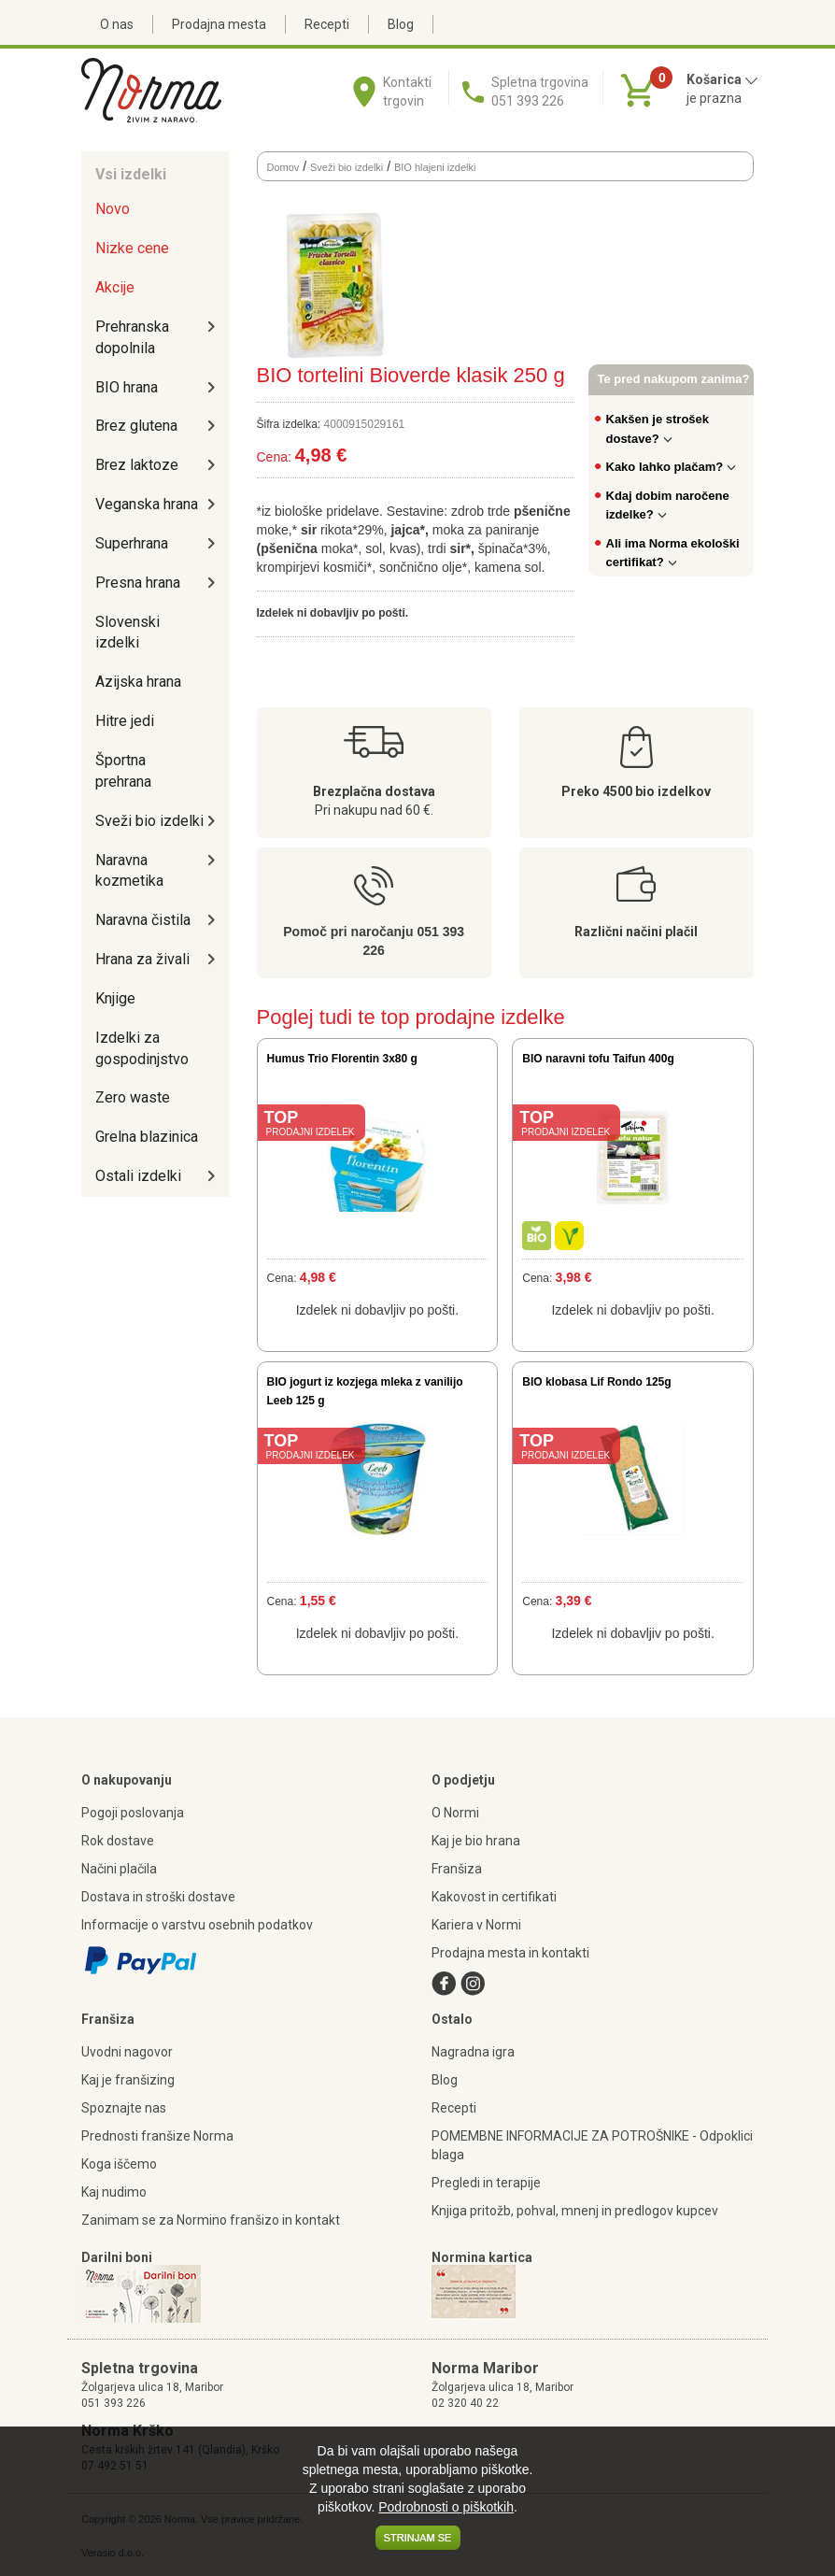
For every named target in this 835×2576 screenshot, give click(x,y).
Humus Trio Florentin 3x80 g (342, 1058)
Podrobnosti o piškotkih (446, 2506)
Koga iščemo (119, 2163)
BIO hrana (126, 387)
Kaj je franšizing (128, 2079)
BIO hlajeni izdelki (434, 167)
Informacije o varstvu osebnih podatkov (197, 1924)
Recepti (326, 24)
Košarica (722, 79)
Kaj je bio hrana (476, 1840)
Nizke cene (132, 248)
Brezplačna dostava (374, 791)
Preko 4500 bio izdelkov (636, 791)
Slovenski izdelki (127, 632)
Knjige (115, 998)
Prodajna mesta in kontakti (510, 1952)
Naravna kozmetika (129, 870)
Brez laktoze (136, 465)
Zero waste (132, 1097)
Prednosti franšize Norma (157, 2135)
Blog (401, 24)
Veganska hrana (146, 504)
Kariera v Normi (476, 1924)
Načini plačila (119, 1868)
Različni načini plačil (636, 931)
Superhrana (131, 543)
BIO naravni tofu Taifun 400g (597, 1058)
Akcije (114, 287)
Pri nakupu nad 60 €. (374, 810)
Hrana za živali (142, 959)
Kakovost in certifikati (494, 1896)
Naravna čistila (143, 920)
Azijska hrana (138, 681)
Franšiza (457, 1868)
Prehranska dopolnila (132, 337)
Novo (112, 209)
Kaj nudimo (114, 2192)
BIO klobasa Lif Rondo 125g (596, 1381)
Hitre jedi (124, 721)
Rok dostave (117, 1840)
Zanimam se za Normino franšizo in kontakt (210, 2220)
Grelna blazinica (146, 1137)
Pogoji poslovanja (132, 1812)
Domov (283, 167)
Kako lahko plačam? (671, 467)
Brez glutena (136, 425)
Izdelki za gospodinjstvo (142, 1048)
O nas (117, 24)
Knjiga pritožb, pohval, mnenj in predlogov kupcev (575, 2210)
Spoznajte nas (123, 2107)
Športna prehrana (123, 770)
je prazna (714, 98)
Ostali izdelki (138, 1176)
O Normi (455, 1812)
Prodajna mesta (219, 24)
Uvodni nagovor (127, 2051)
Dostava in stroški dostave (158, 1896)
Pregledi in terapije (486, 2182)
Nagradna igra (473, 2051)
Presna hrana (137, 582)
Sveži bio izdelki (149, 821)
